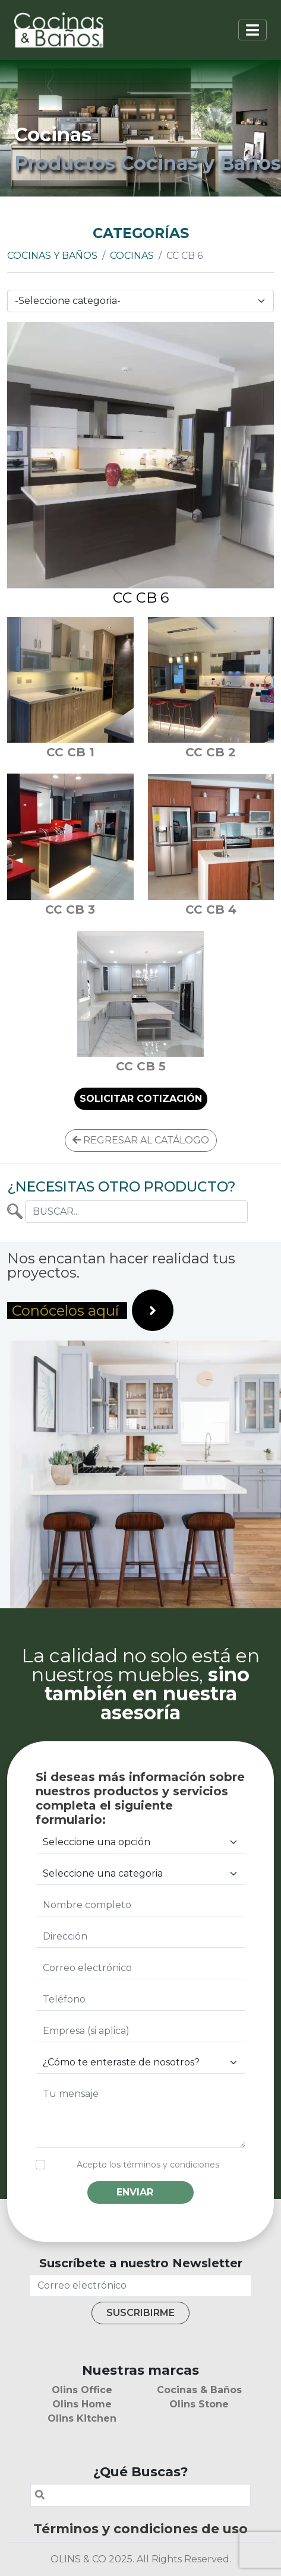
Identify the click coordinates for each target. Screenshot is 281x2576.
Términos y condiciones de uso (140, 2528)
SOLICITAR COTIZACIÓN (141, 1098)
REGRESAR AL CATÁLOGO (140, 1140)
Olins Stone (199, 2404)
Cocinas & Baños (199, 2390)
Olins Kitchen (82, 2418)
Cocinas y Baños (52, 255)
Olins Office (82, 2390)
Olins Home (82, 2404)
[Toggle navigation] (252, 30)
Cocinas (132, 255)
